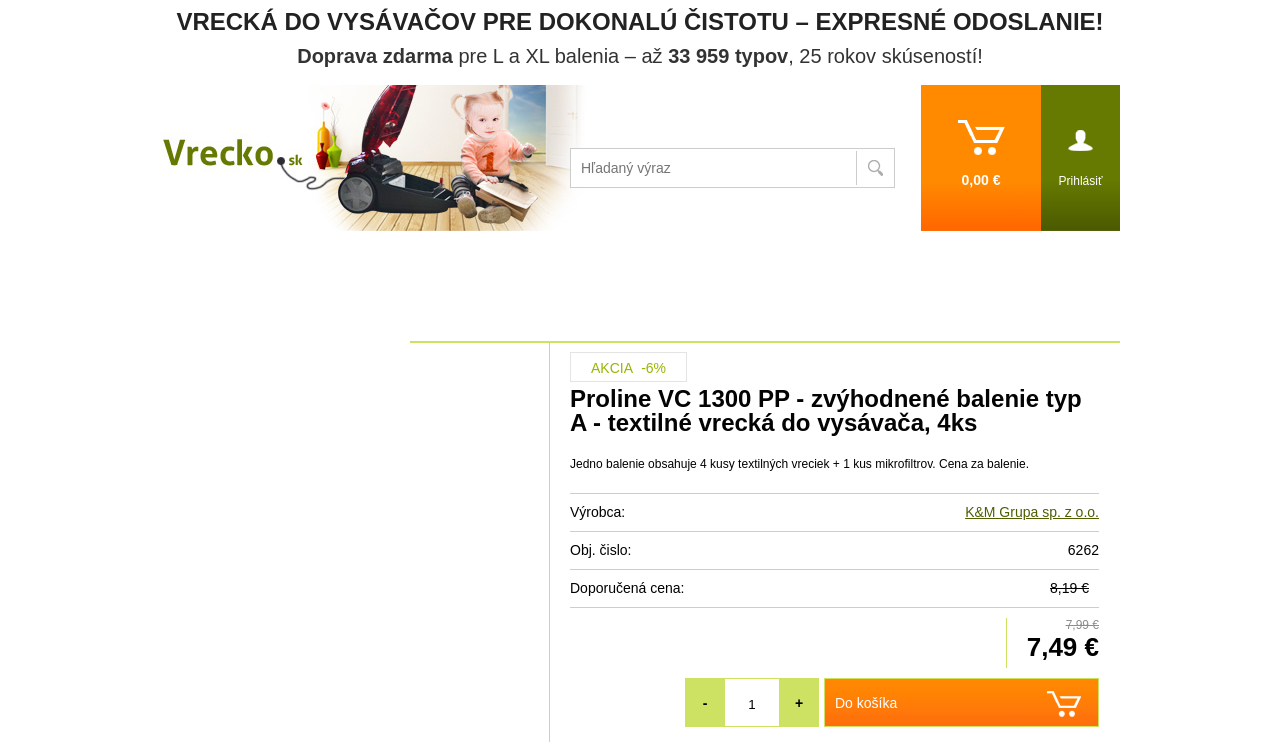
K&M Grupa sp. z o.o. (1032, 512)
